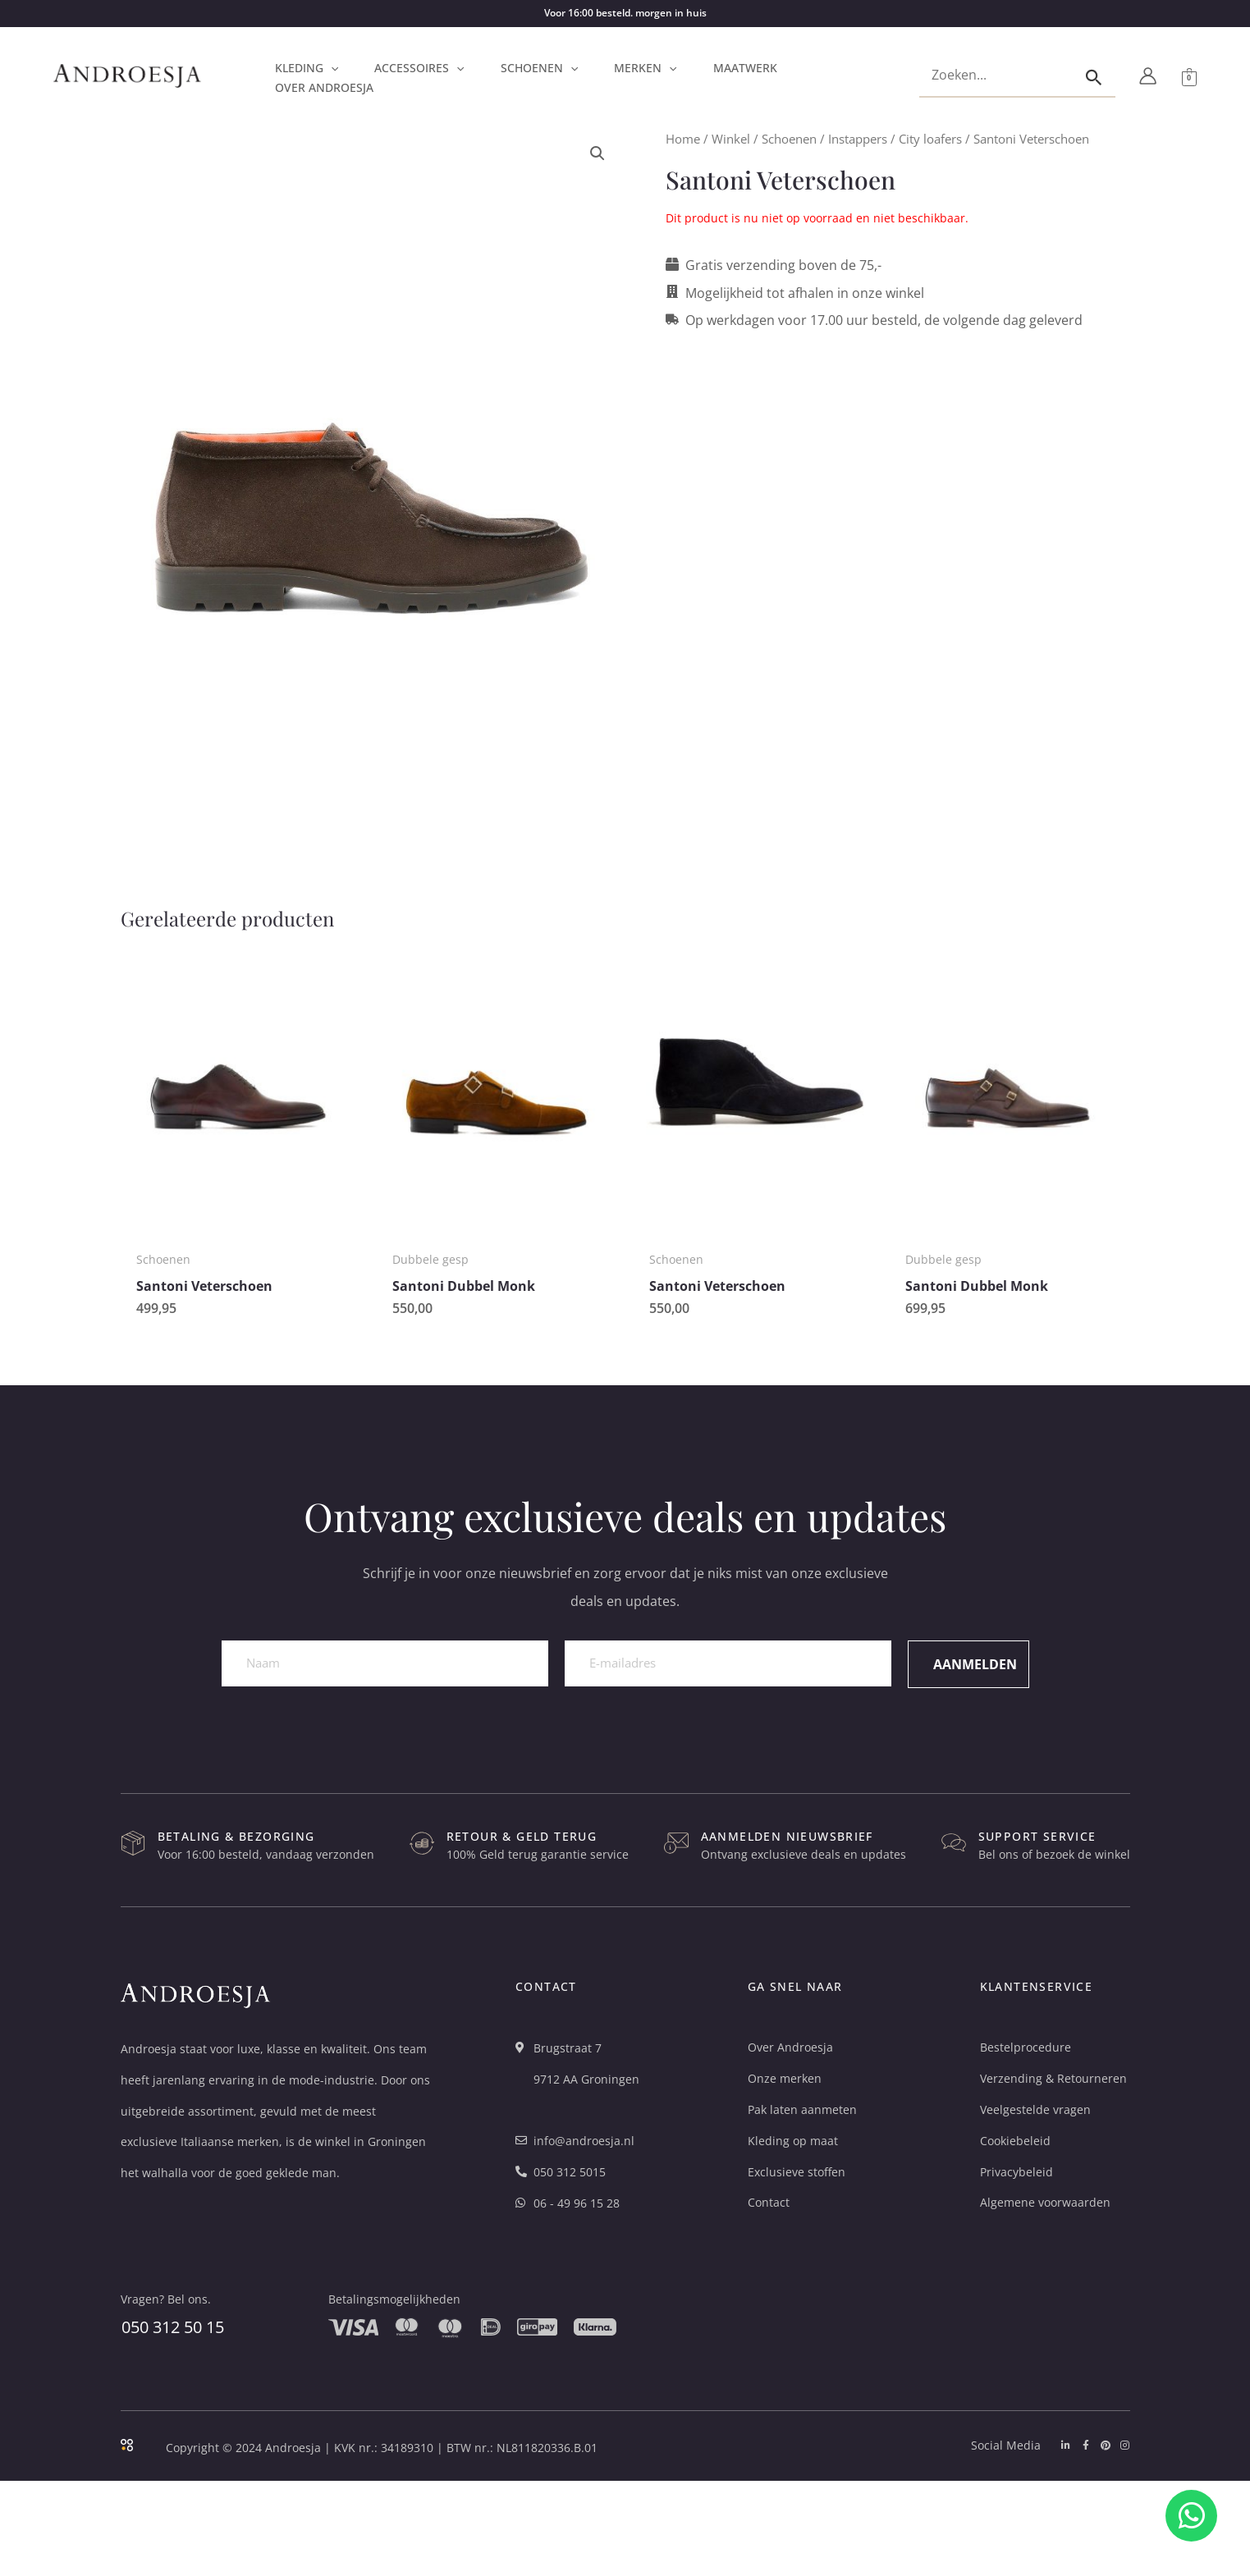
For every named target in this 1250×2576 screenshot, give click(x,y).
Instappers (857, 138)
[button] (330, 68)
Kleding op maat (793, 2140)
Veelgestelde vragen (1035, 2109)
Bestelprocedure (1025, 2047)
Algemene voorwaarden (1045, 2202)
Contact (769, 2202)
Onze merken (785, 2078)
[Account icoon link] (1147, 75)
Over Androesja (790, 2047)
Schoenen (789, 138)
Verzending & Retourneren (1053, 2078)
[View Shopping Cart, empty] (1189, 76)
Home (683, 138)
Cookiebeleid (1015, 2140)
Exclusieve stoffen (796, 2172)
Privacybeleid (1016, 2172)
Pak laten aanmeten (802, 2109)
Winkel (731, 138)
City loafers (930, 138)
